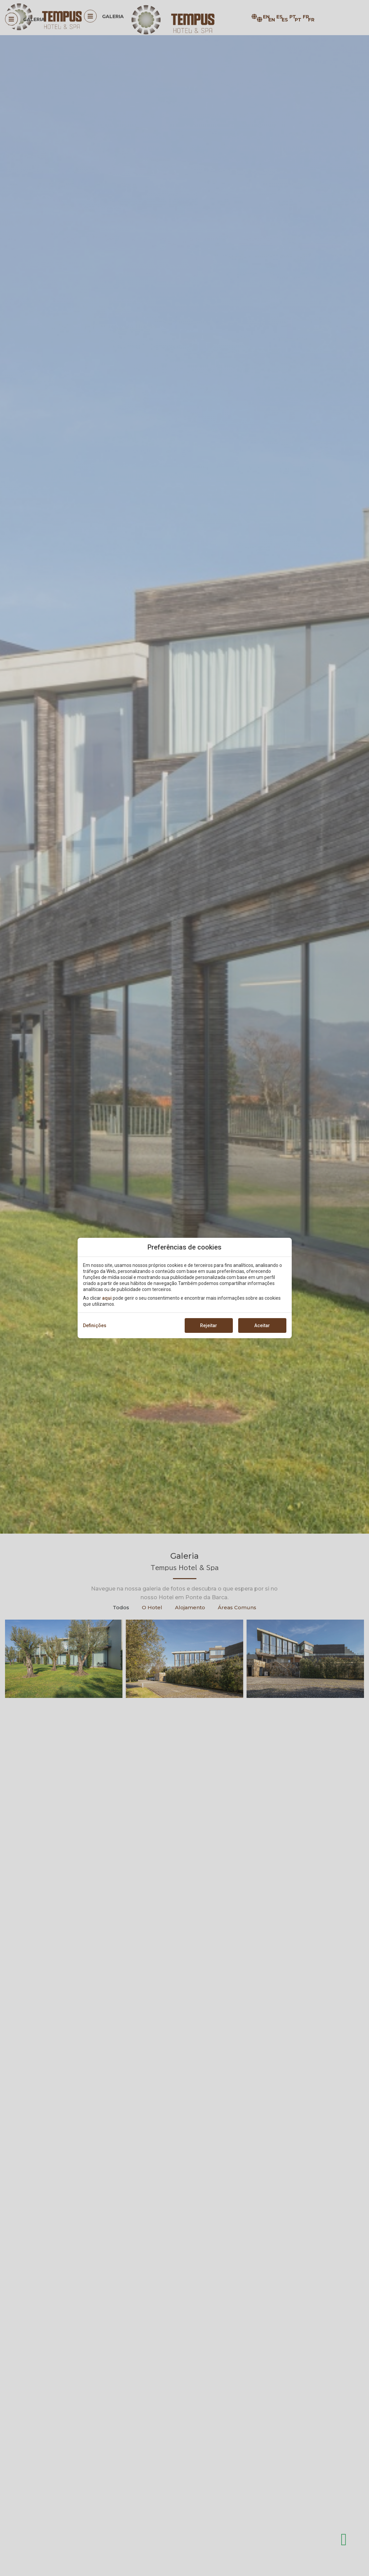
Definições (94, 1325)
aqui (107, 1298)
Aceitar (262, 1325)
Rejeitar (208, 1325)
